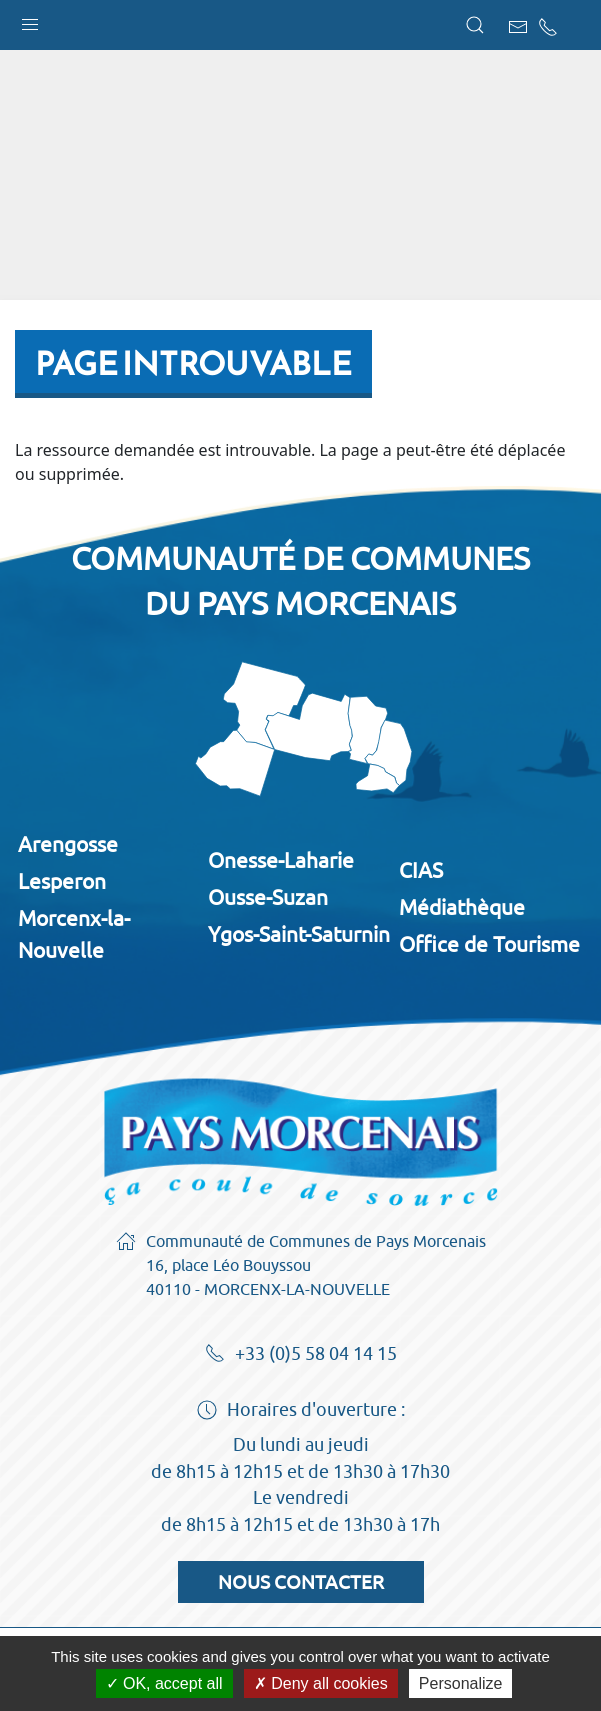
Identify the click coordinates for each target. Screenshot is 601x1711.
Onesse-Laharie (281, 860)
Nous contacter (301, 1582)
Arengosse (68, 844)
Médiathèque (462, 907)
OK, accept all (164, 1683)
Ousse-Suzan (268, 897)
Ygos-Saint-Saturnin (299, 934)
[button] (30, 20)
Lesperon (62, 881)
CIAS (421, 870)
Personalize (461, 1683)
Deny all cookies (321, 1683)
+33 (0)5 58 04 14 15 (301, 1355)
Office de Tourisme (489, 944)
